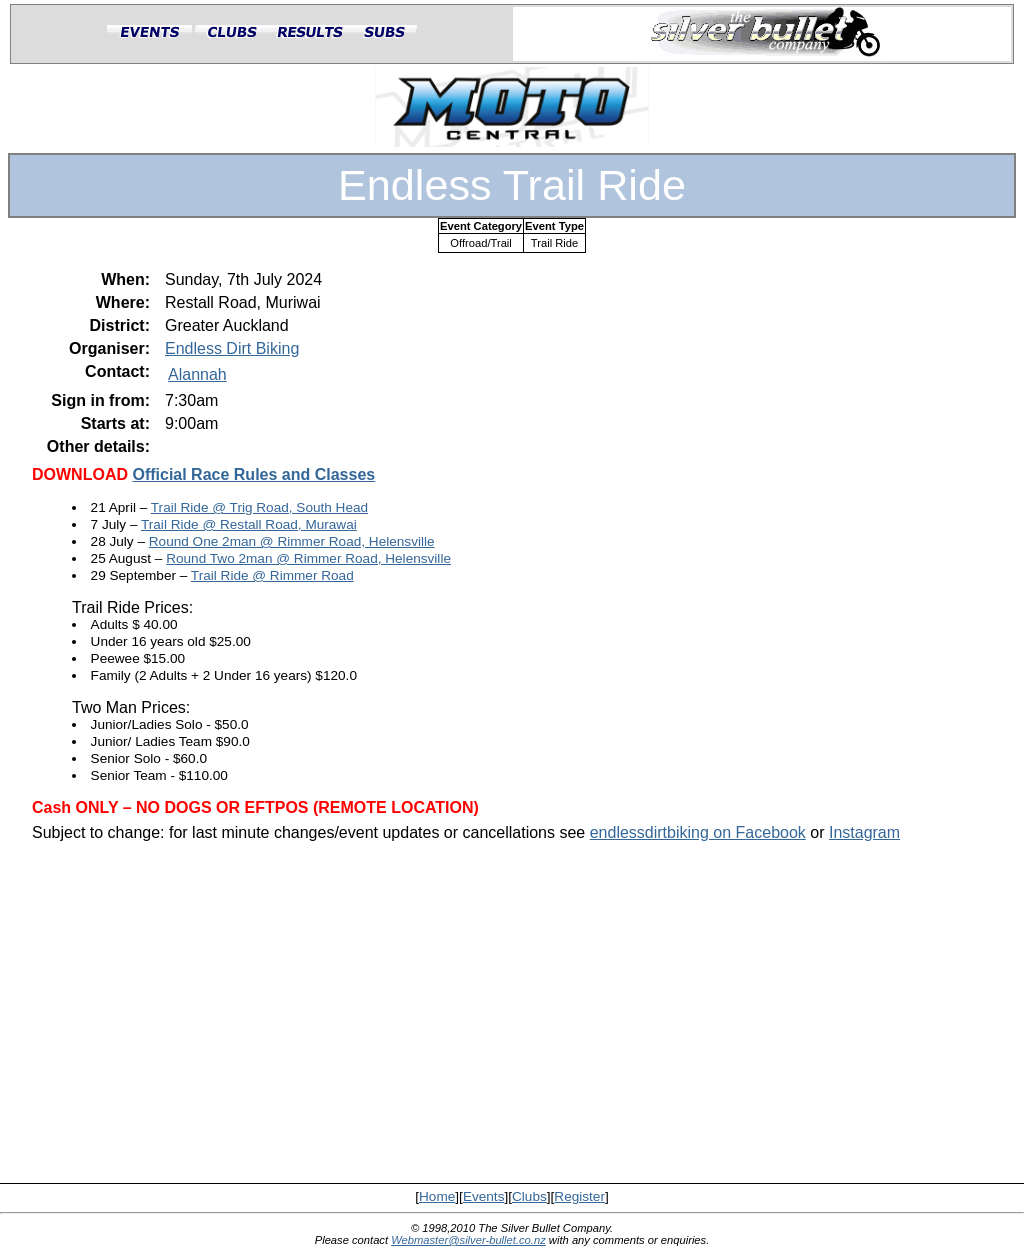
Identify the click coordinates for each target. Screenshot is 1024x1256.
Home (437, 1196)
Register (579, 1196)
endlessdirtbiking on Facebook (698, 832)
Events (484, 1196)
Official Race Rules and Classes (253, 474)
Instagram (864, 832)
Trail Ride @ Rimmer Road (272, 575)
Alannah (197, 374)
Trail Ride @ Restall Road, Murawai (249, 524)
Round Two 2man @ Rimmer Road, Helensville (308, 558)
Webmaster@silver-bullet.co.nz (468, 1240)
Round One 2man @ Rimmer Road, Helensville (292, 541)
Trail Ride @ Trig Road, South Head (259, 507)
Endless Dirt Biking (232, 348)
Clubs (529, 1196)
